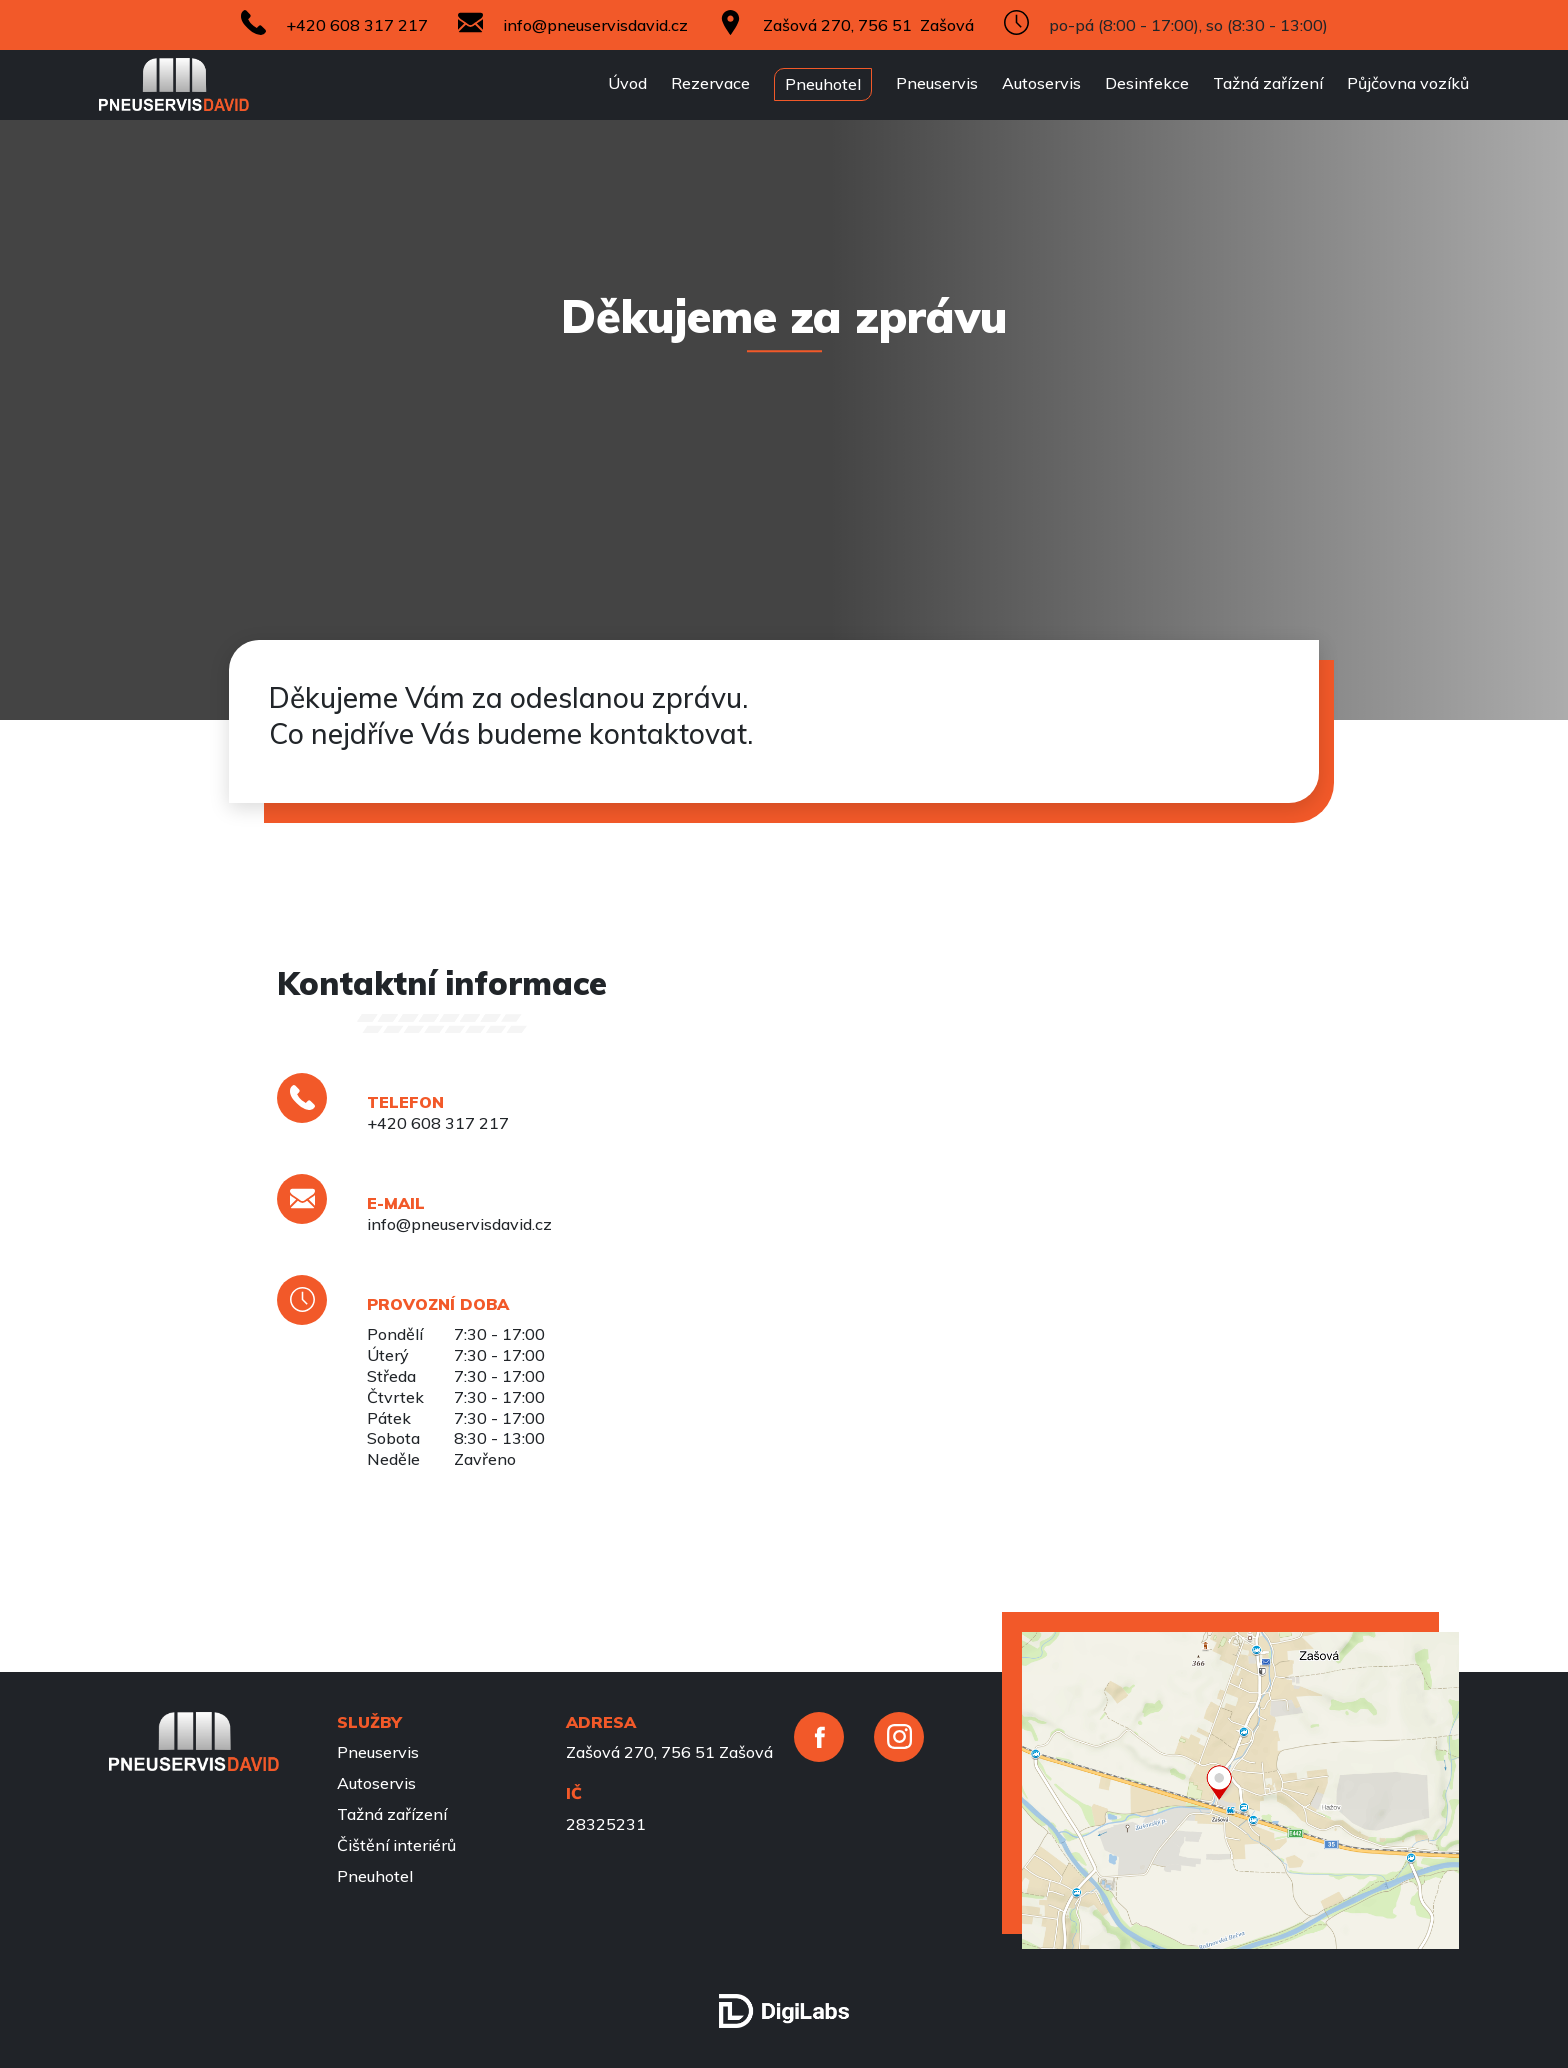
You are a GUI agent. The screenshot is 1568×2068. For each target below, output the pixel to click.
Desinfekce (1147, 83)
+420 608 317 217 (357, 25)
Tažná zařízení (1268, 83)
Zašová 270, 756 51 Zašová (868, 25)
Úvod (627, 83)
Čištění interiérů (396, 1845)
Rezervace (710, 83)
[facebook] (819, 1737)
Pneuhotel (823, 84)
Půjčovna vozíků (1408, 83)
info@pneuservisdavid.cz (595, 25)
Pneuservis (937, 83)
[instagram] (884, 1737)
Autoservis (1041, 83)
